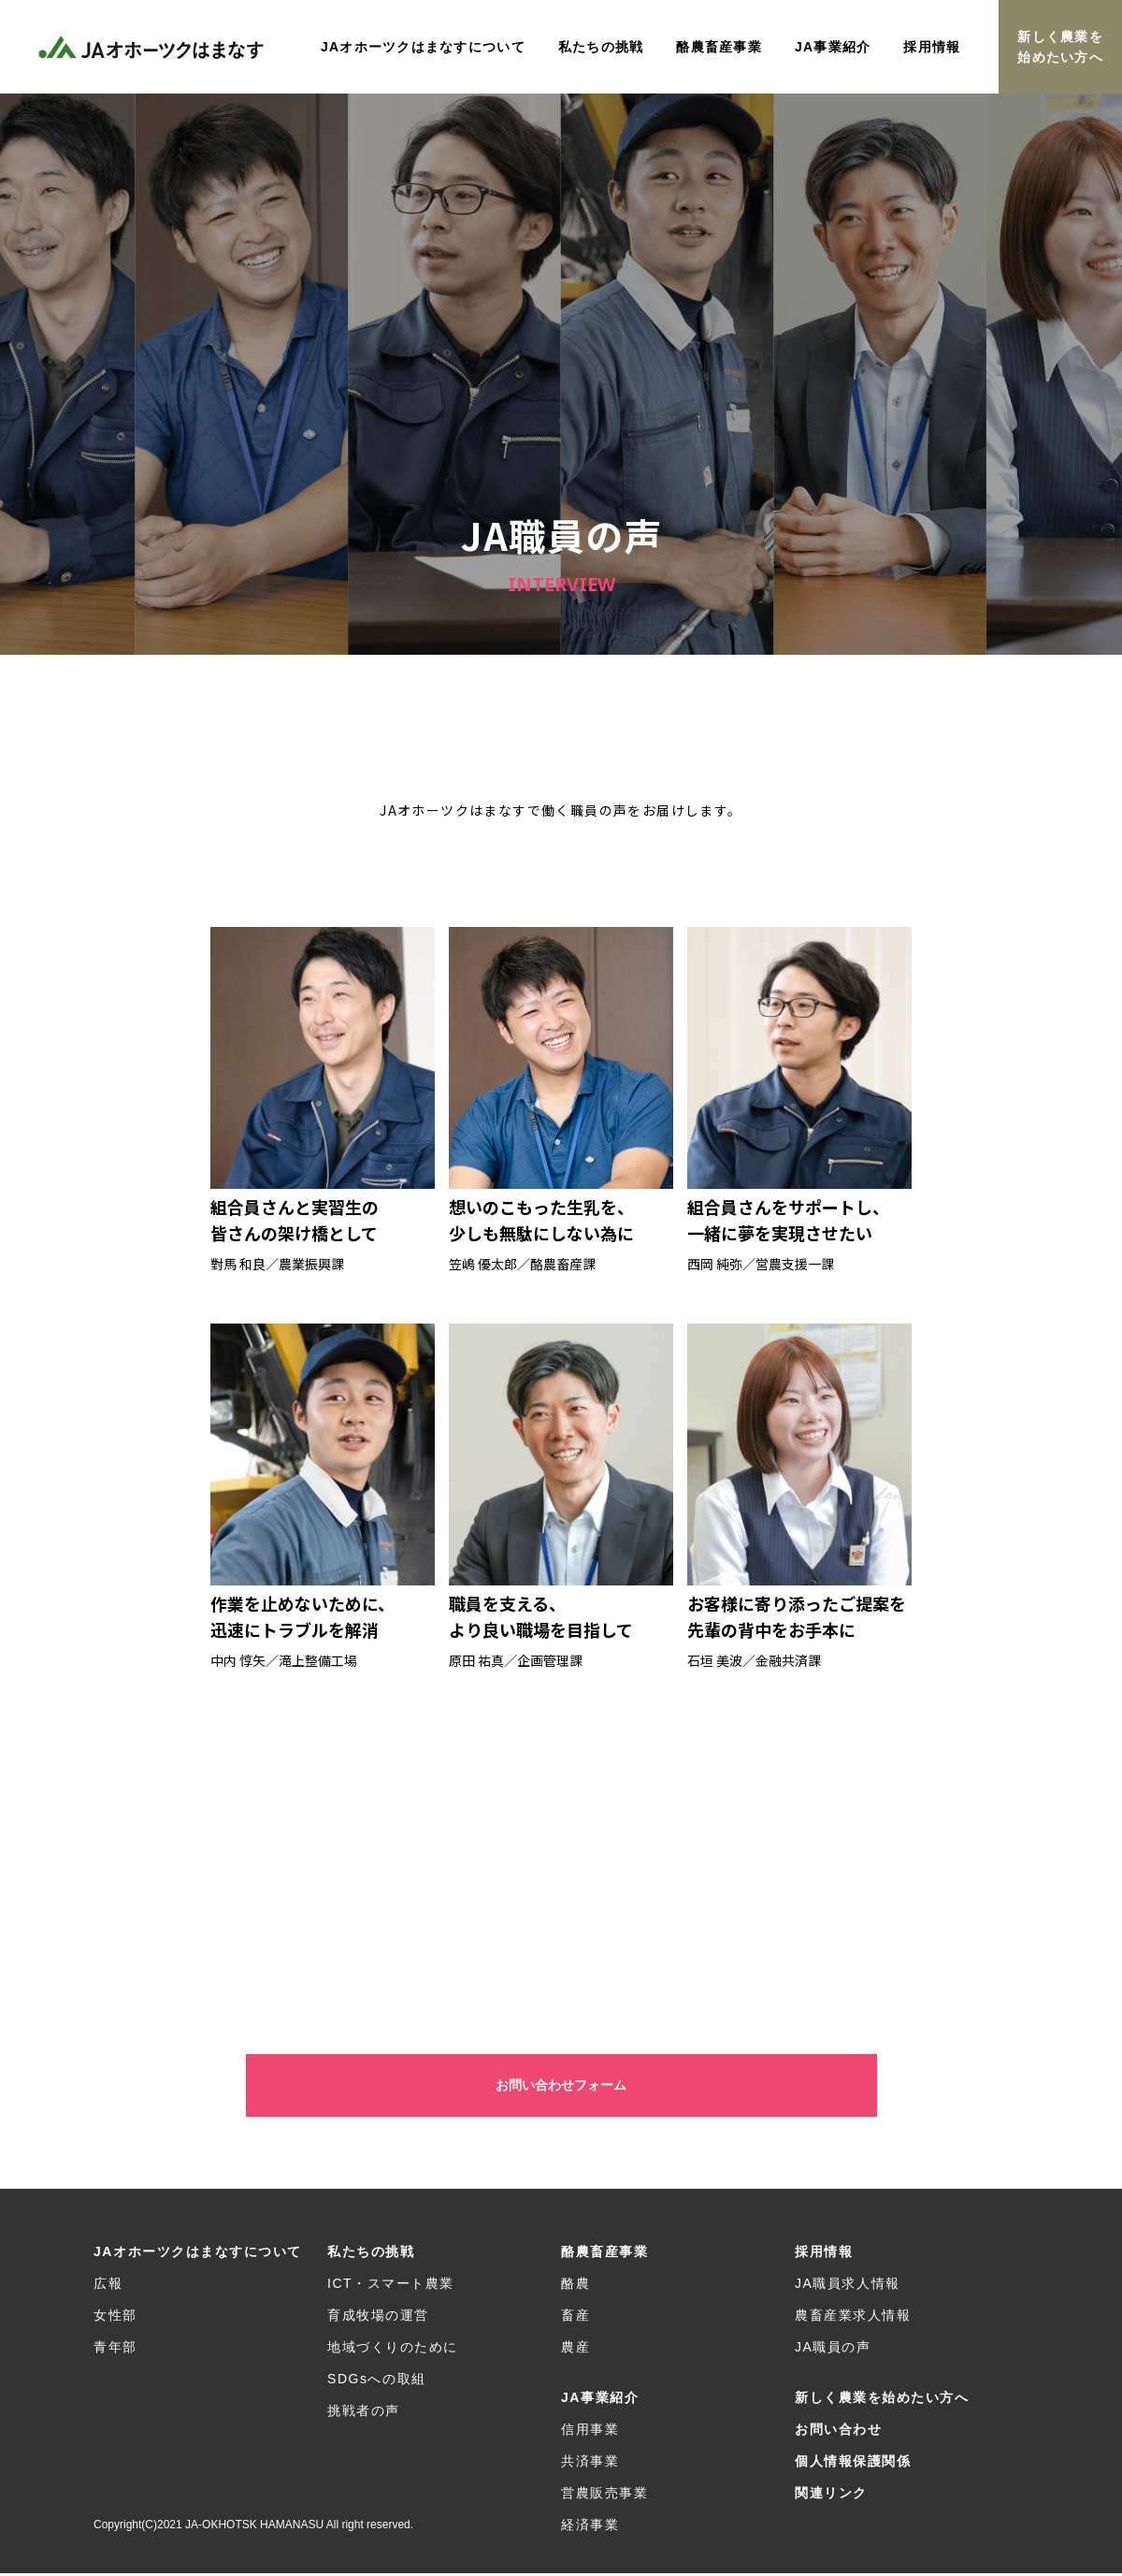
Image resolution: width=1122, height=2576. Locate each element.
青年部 (115, 2349)
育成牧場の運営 (378, 2317)
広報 (108, 2286)
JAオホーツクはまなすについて (198, 2254)
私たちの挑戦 (370, 2254)
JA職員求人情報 (847, 2286)
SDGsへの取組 (376, 2381)
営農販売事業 (604, 2495)
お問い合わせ (838, 2431)
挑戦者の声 (363, 2413)
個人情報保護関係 (853, 2463)
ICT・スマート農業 (390, 2286)
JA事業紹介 (600, 2400)
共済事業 (590, 2463)
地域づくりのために (392, 2349)
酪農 (575, 2286)
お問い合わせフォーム (561, 2086)
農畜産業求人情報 (853, 2317)
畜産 (575, 2317)
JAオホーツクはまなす (154, 47)
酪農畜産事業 (604, 2254)
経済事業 (590, 2527)
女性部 (115, 2317)
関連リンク (831, 2495)
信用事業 (590, 2431)
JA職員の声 (833, 2349)
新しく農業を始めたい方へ (1060, 47)
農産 (575, 2349)
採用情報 (824, 2254)
